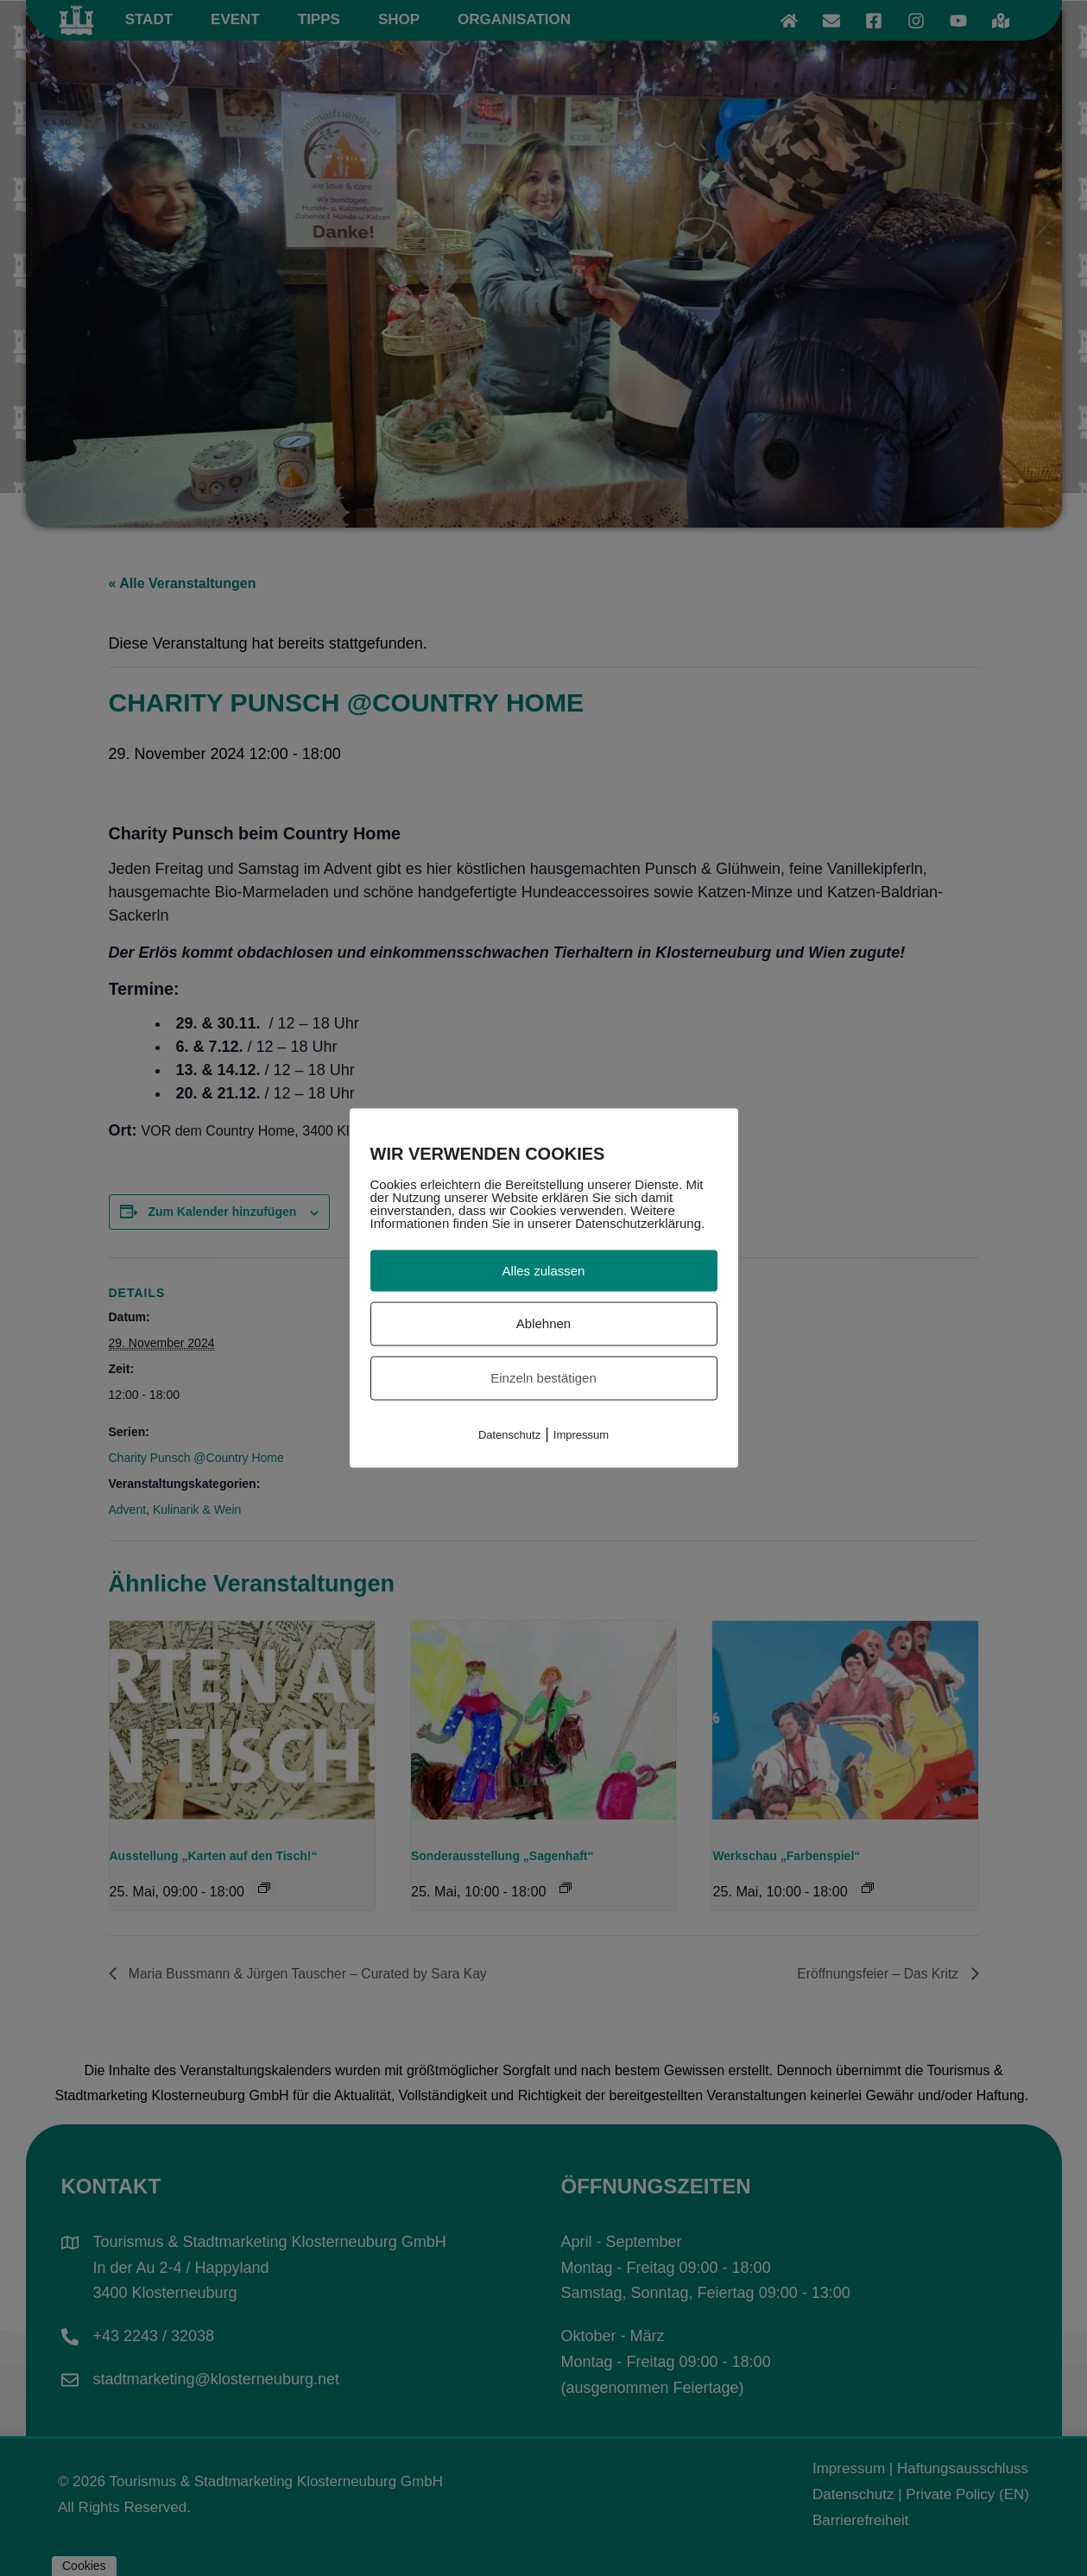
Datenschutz (509, 1433)
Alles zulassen (543, 1270)
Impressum (581, 1433)
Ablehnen (543, 1323)
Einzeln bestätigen (543, 1377)
